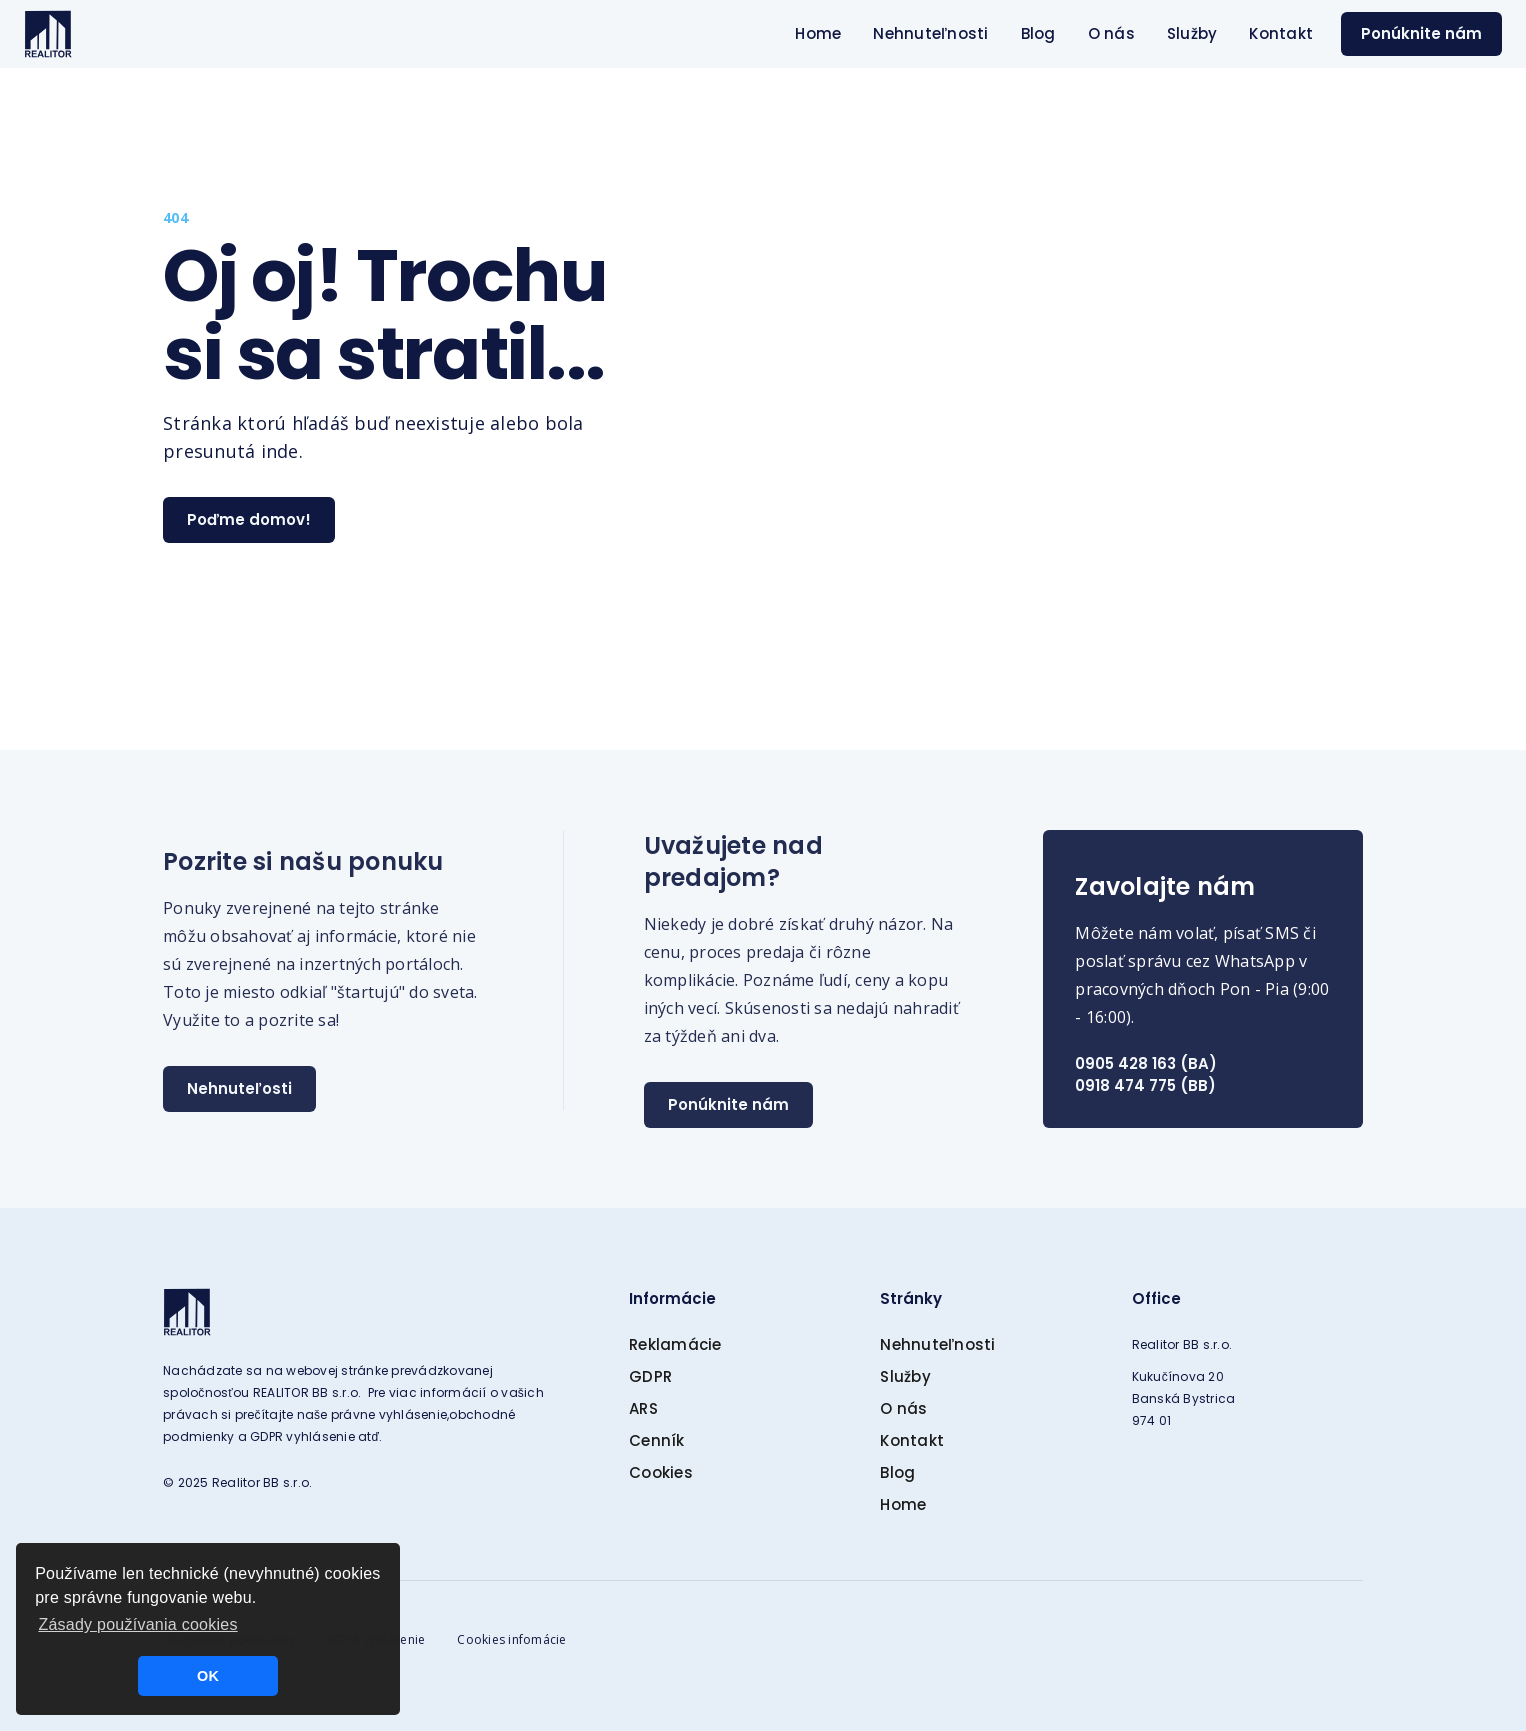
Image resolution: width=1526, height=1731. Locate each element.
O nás (1111, 33)
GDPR (650, 1376)
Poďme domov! (249, 519)
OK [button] (208, 1676)
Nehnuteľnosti (930, 33)
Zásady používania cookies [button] (137, 1624)
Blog (1038, 33)
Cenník (657, 1440)
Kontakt (1281, 33)
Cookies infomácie (511, 1639)
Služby (1192, 33)
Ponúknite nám (1421, 33)
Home (818, 33)
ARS (643, 1408)
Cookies (661, 1472)
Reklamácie (675, 1344)
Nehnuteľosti (239, 1088)
